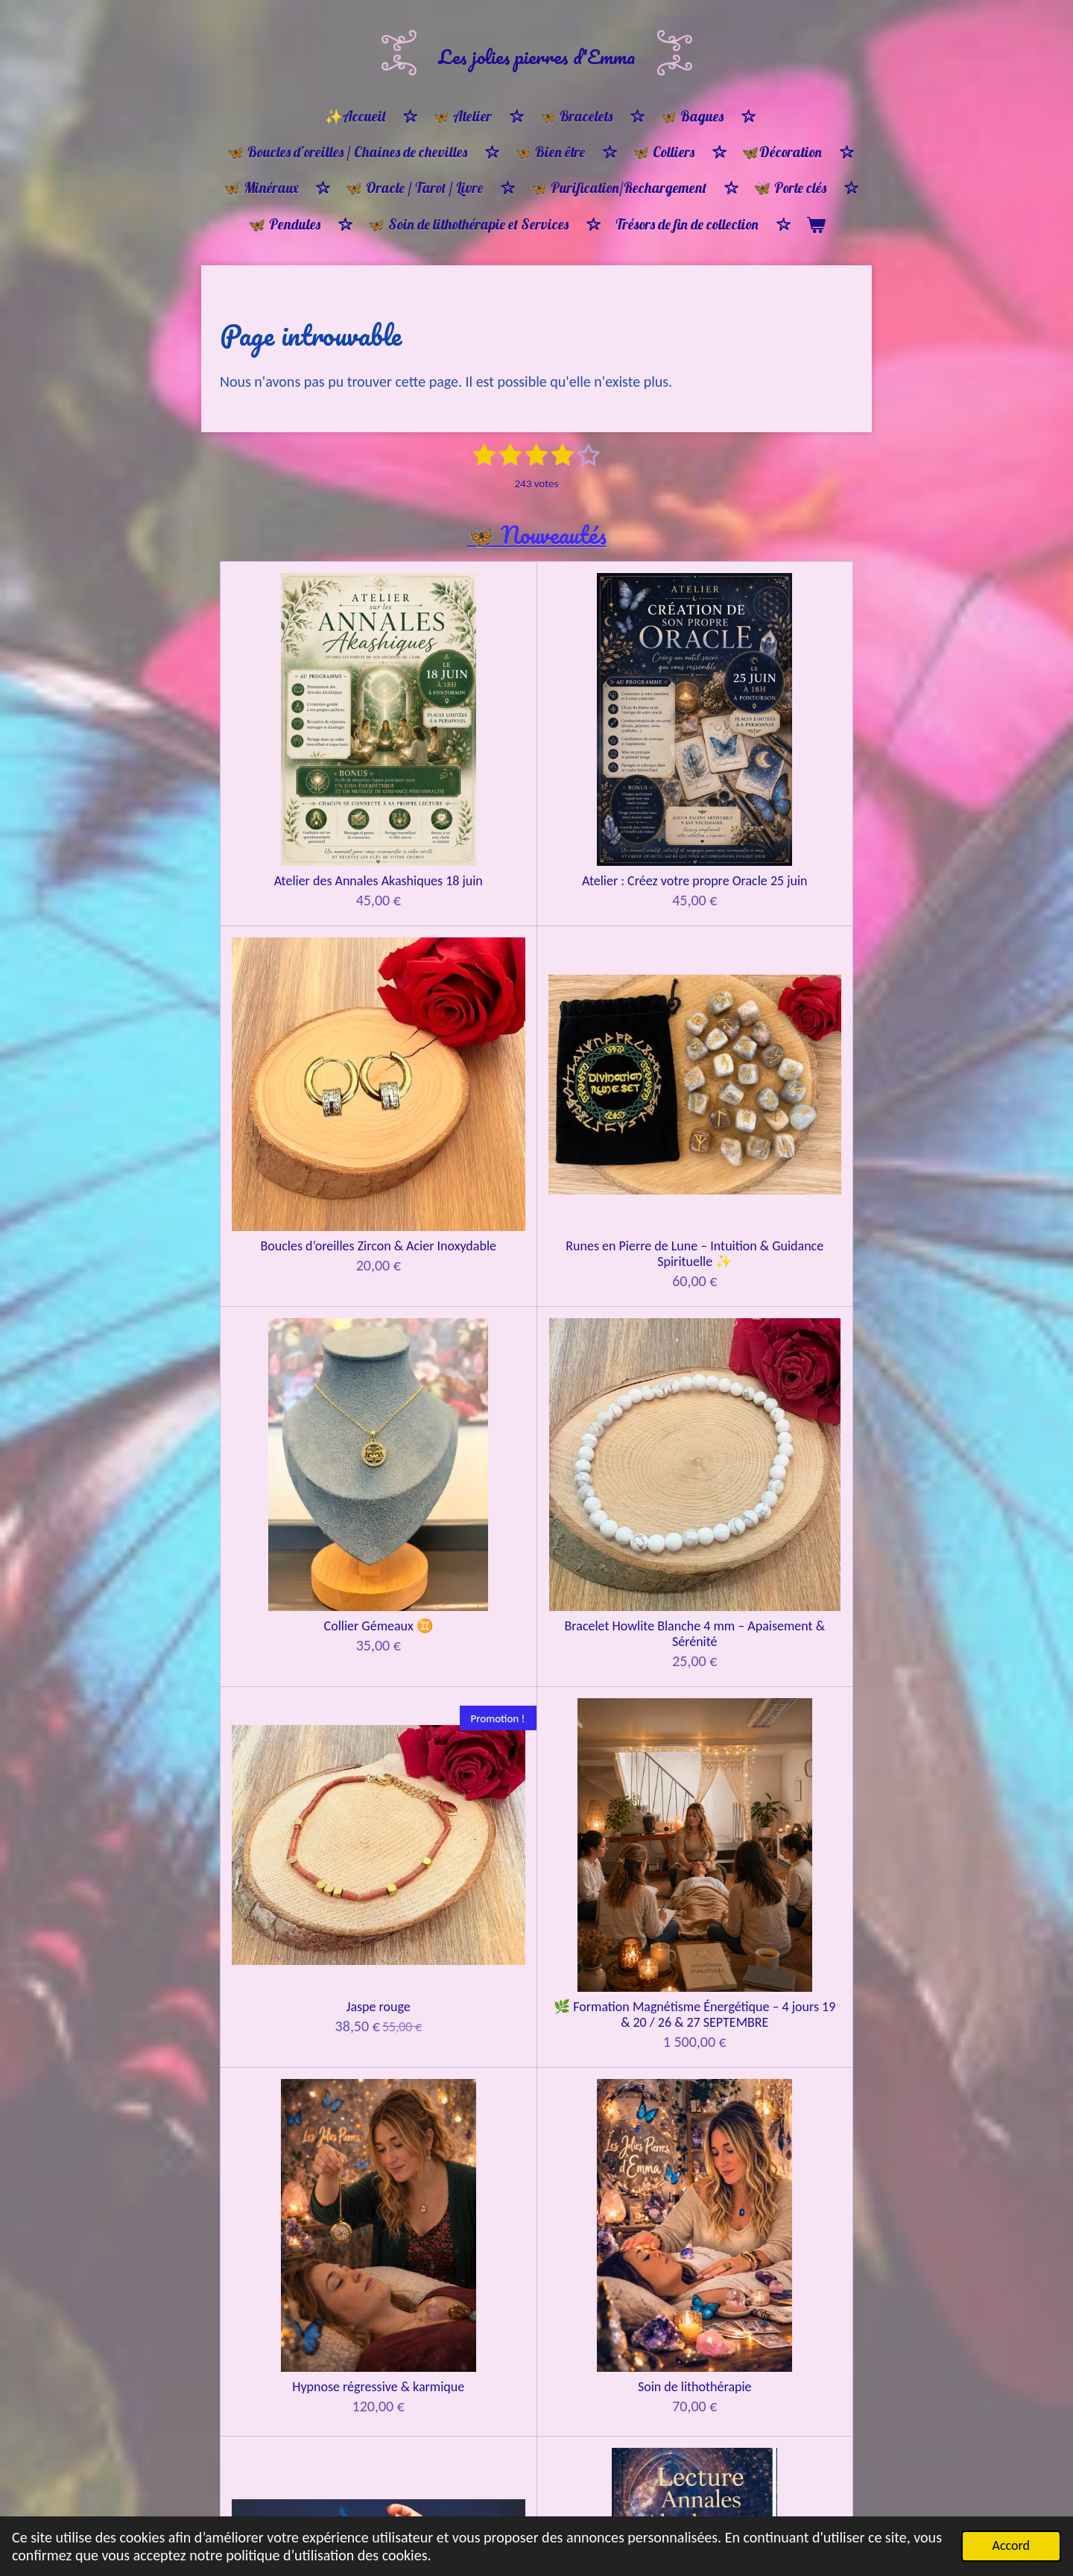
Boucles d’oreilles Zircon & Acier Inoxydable (616, 731)
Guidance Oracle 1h (616, 1470)
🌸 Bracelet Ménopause (299, 2260)
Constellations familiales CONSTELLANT (298, 1711)
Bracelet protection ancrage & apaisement (774, 2267)
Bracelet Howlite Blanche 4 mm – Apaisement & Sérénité (457, 972)
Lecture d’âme (615, 1222)
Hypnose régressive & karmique (299, 1229)
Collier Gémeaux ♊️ (298, 956)
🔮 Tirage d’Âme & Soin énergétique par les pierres (299, 1486)
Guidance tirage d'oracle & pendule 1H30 (774, 1478)
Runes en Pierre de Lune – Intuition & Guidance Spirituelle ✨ (774, 738)
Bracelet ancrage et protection (299, 2485)
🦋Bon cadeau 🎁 (299, 1989)
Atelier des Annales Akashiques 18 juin (299, 731)
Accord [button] (1011, 2545)
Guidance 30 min (457, 1470)
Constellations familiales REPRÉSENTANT (457, 1711)
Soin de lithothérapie (458, 1222)
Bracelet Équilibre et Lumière (457, 2267)
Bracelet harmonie (616, 2260)
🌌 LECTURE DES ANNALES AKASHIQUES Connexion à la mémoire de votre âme (774, 1245)
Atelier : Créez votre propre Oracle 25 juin (457, 731)
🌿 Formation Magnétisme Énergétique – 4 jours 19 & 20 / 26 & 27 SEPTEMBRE (774, 988)
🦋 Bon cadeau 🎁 (774, 1989)
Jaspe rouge (615, 956)
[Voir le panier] (815, 225)
